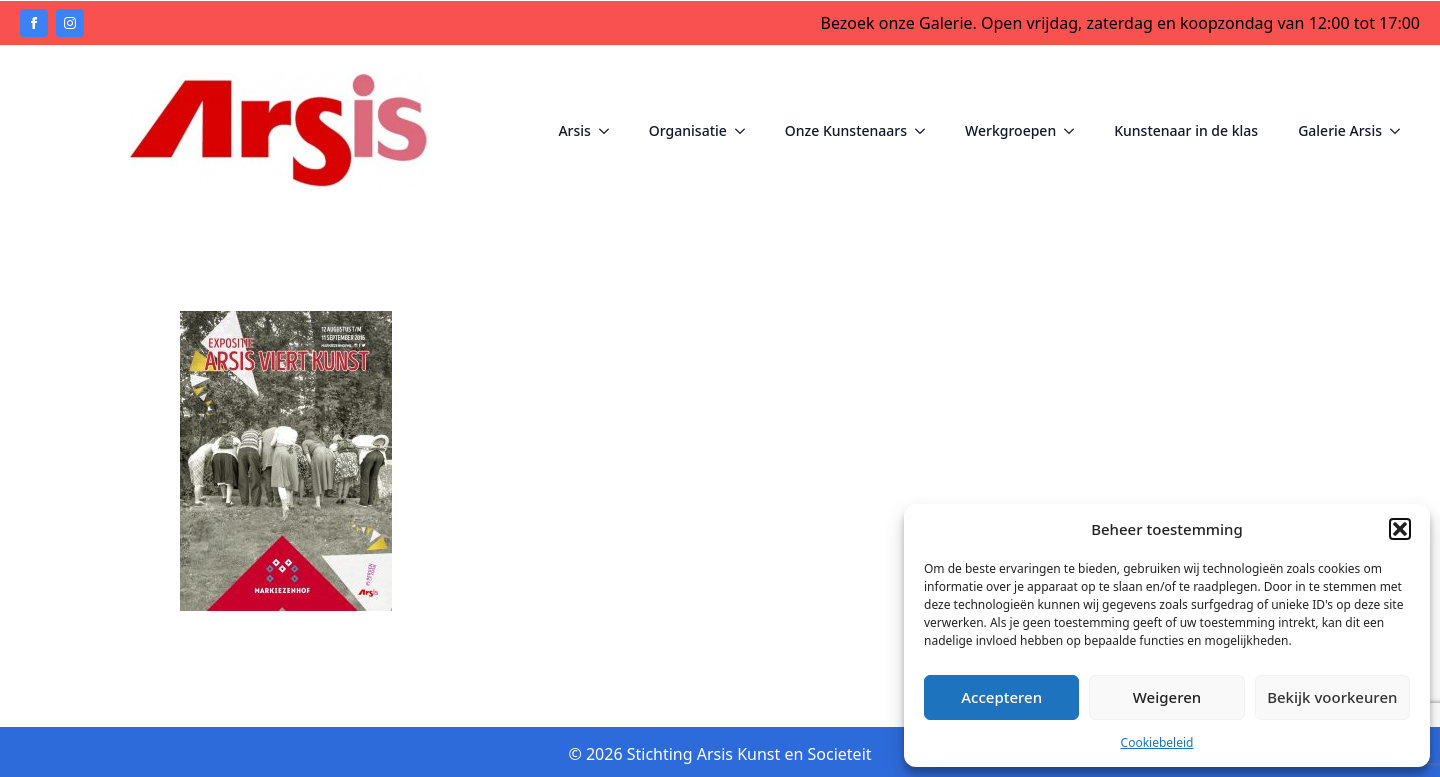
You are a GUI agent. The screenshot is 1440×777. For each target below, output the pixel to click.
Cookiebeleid (1157, 742)
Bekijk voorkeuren (1332, 697)
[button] (1400, 529)
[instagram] (70, 23)
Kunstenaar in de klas (1186, 130)
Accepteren (1001, 697)
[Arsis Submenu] (610, 131)
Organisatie (688, 130)
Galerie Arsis (1340, 130)
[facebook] (34, 23)
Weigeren (1167, 697)
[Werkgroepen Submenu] (1075, 131)
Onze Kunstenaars (846, 130)
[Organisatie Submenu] (746, 131)
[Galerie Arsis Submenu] (1401, 131)
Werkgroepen (1010, 130)
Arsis (574, 130)
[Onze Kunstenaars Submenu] (926, 131)
